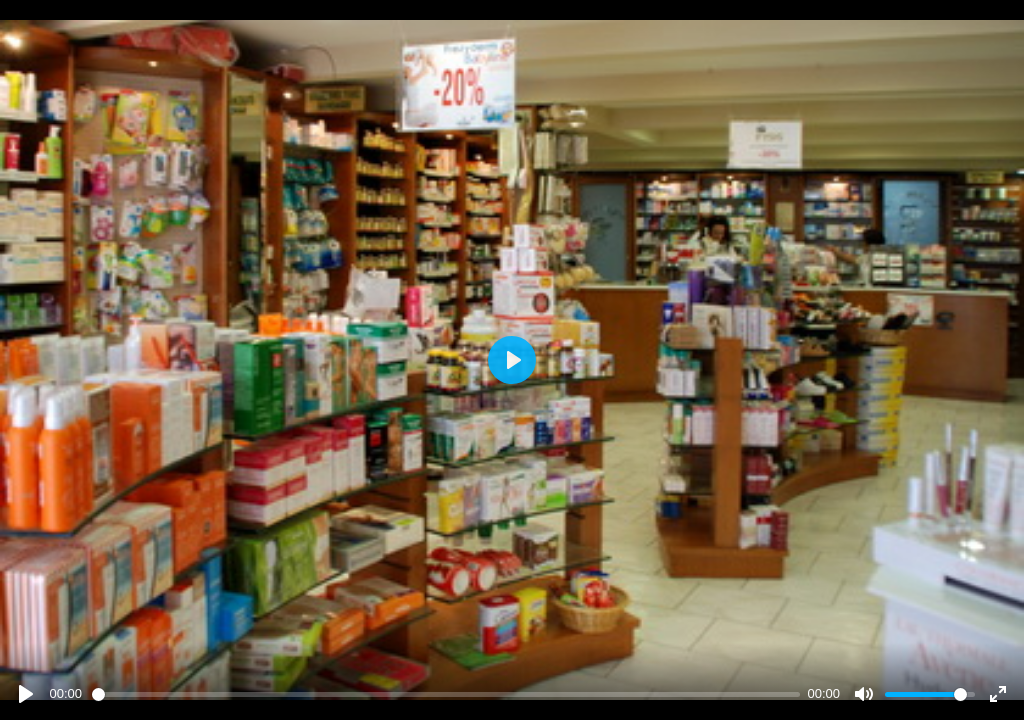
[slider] (446, 694)
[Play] (26, 694)
